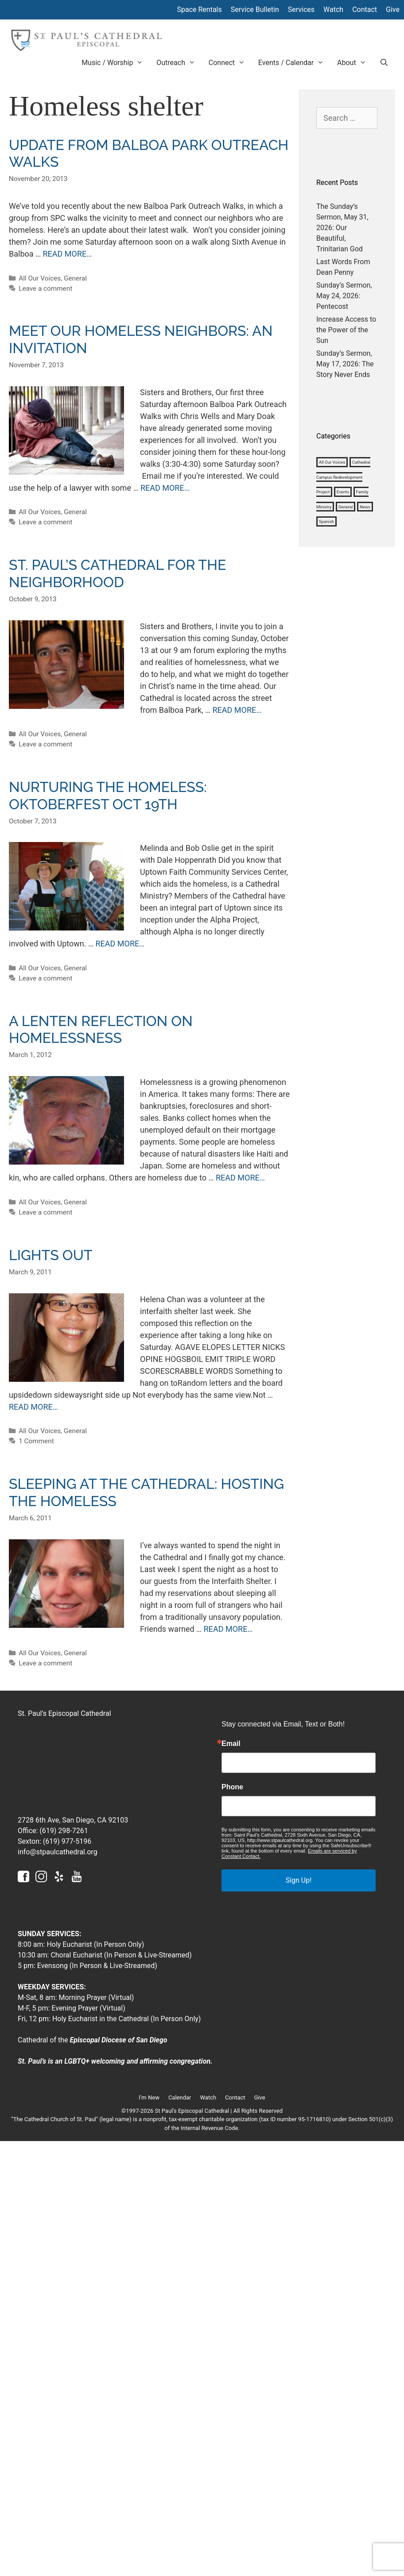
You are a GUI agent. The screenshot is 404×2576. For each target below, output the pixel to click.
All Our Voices (40, 278)
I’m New (149, 2097)
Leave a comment (45, 288)
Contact (364, 9)
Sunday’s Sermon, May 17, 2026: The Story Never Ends (345, 364)
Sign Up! (299, 1880)
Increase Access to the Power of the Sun (346, 330)
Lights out (51, 1255)
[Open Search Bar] (384, 63)
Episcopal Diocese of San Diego (118, 2040)
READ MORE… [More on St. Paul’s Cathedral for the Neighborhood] (237, 710)
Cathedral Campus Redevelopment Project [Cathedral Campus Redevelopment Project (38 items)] (343, 477)
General (75, 278)
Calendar (179, 2097)
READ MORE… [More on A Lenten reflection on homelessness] (240, 1177)
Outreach (179, 63)
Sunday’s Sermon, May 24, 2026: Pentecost (344, 296)
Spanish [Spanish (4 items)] (326, 521)
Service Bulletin (255, 9)
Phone (232, 1787)
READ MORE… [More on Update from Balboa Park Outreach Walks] (67, 253)
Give (393, 9)
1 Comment (36, 1441)
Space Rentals (199, 9)
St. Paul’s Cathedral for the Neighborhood (117, 573)
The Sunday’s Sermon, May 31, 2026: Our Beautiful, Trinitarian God (342, 227)
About (355, 63)
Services (301, 9)
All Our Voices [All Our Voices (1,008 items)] (332, 462)
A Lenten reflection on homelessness (101, 1029)
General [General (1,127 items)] (345, 506)
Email (231, 1743)
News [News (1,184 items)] (365, 506)
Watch (333, 9)
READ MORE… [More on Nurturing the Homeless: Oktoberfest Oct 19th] (119, 943)
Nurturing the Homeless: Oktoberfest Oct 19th (108, 795)
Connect (230, 63)
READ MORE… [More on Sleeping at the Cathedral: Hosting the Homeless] (228, 1629)
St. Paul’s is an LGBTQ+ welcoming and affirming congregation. (115, 2061)
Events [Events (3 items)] (343, 491)
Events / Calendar (294, 63)
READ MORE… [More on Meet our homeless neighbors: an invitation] (165, 487)
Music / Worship (116, 63)
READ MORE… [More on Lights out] (33, 1406)
